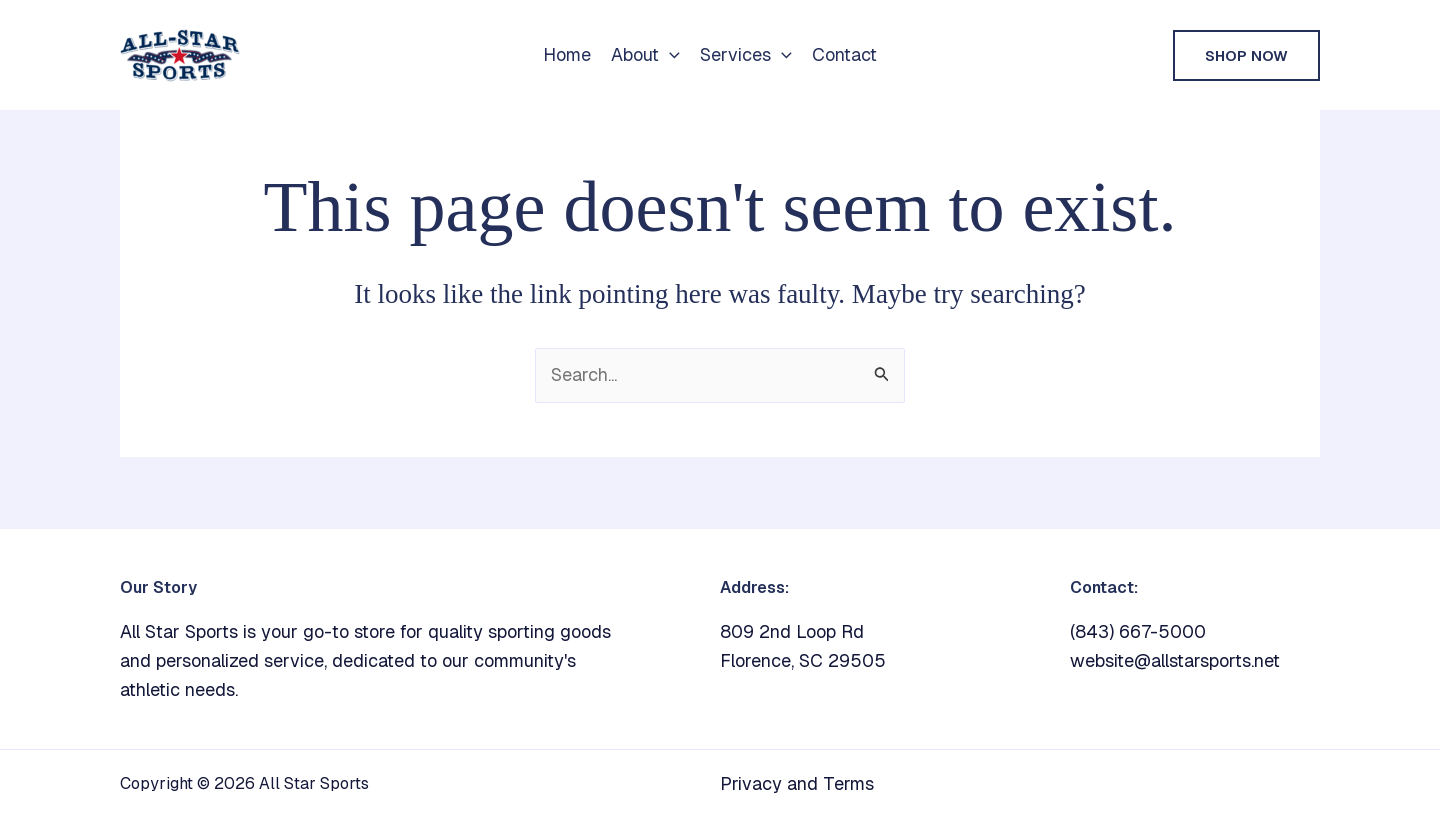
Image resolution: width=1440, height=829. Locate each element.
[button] (669, 55)
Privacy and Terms (797, 783)
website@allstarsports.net (1175, 660)
